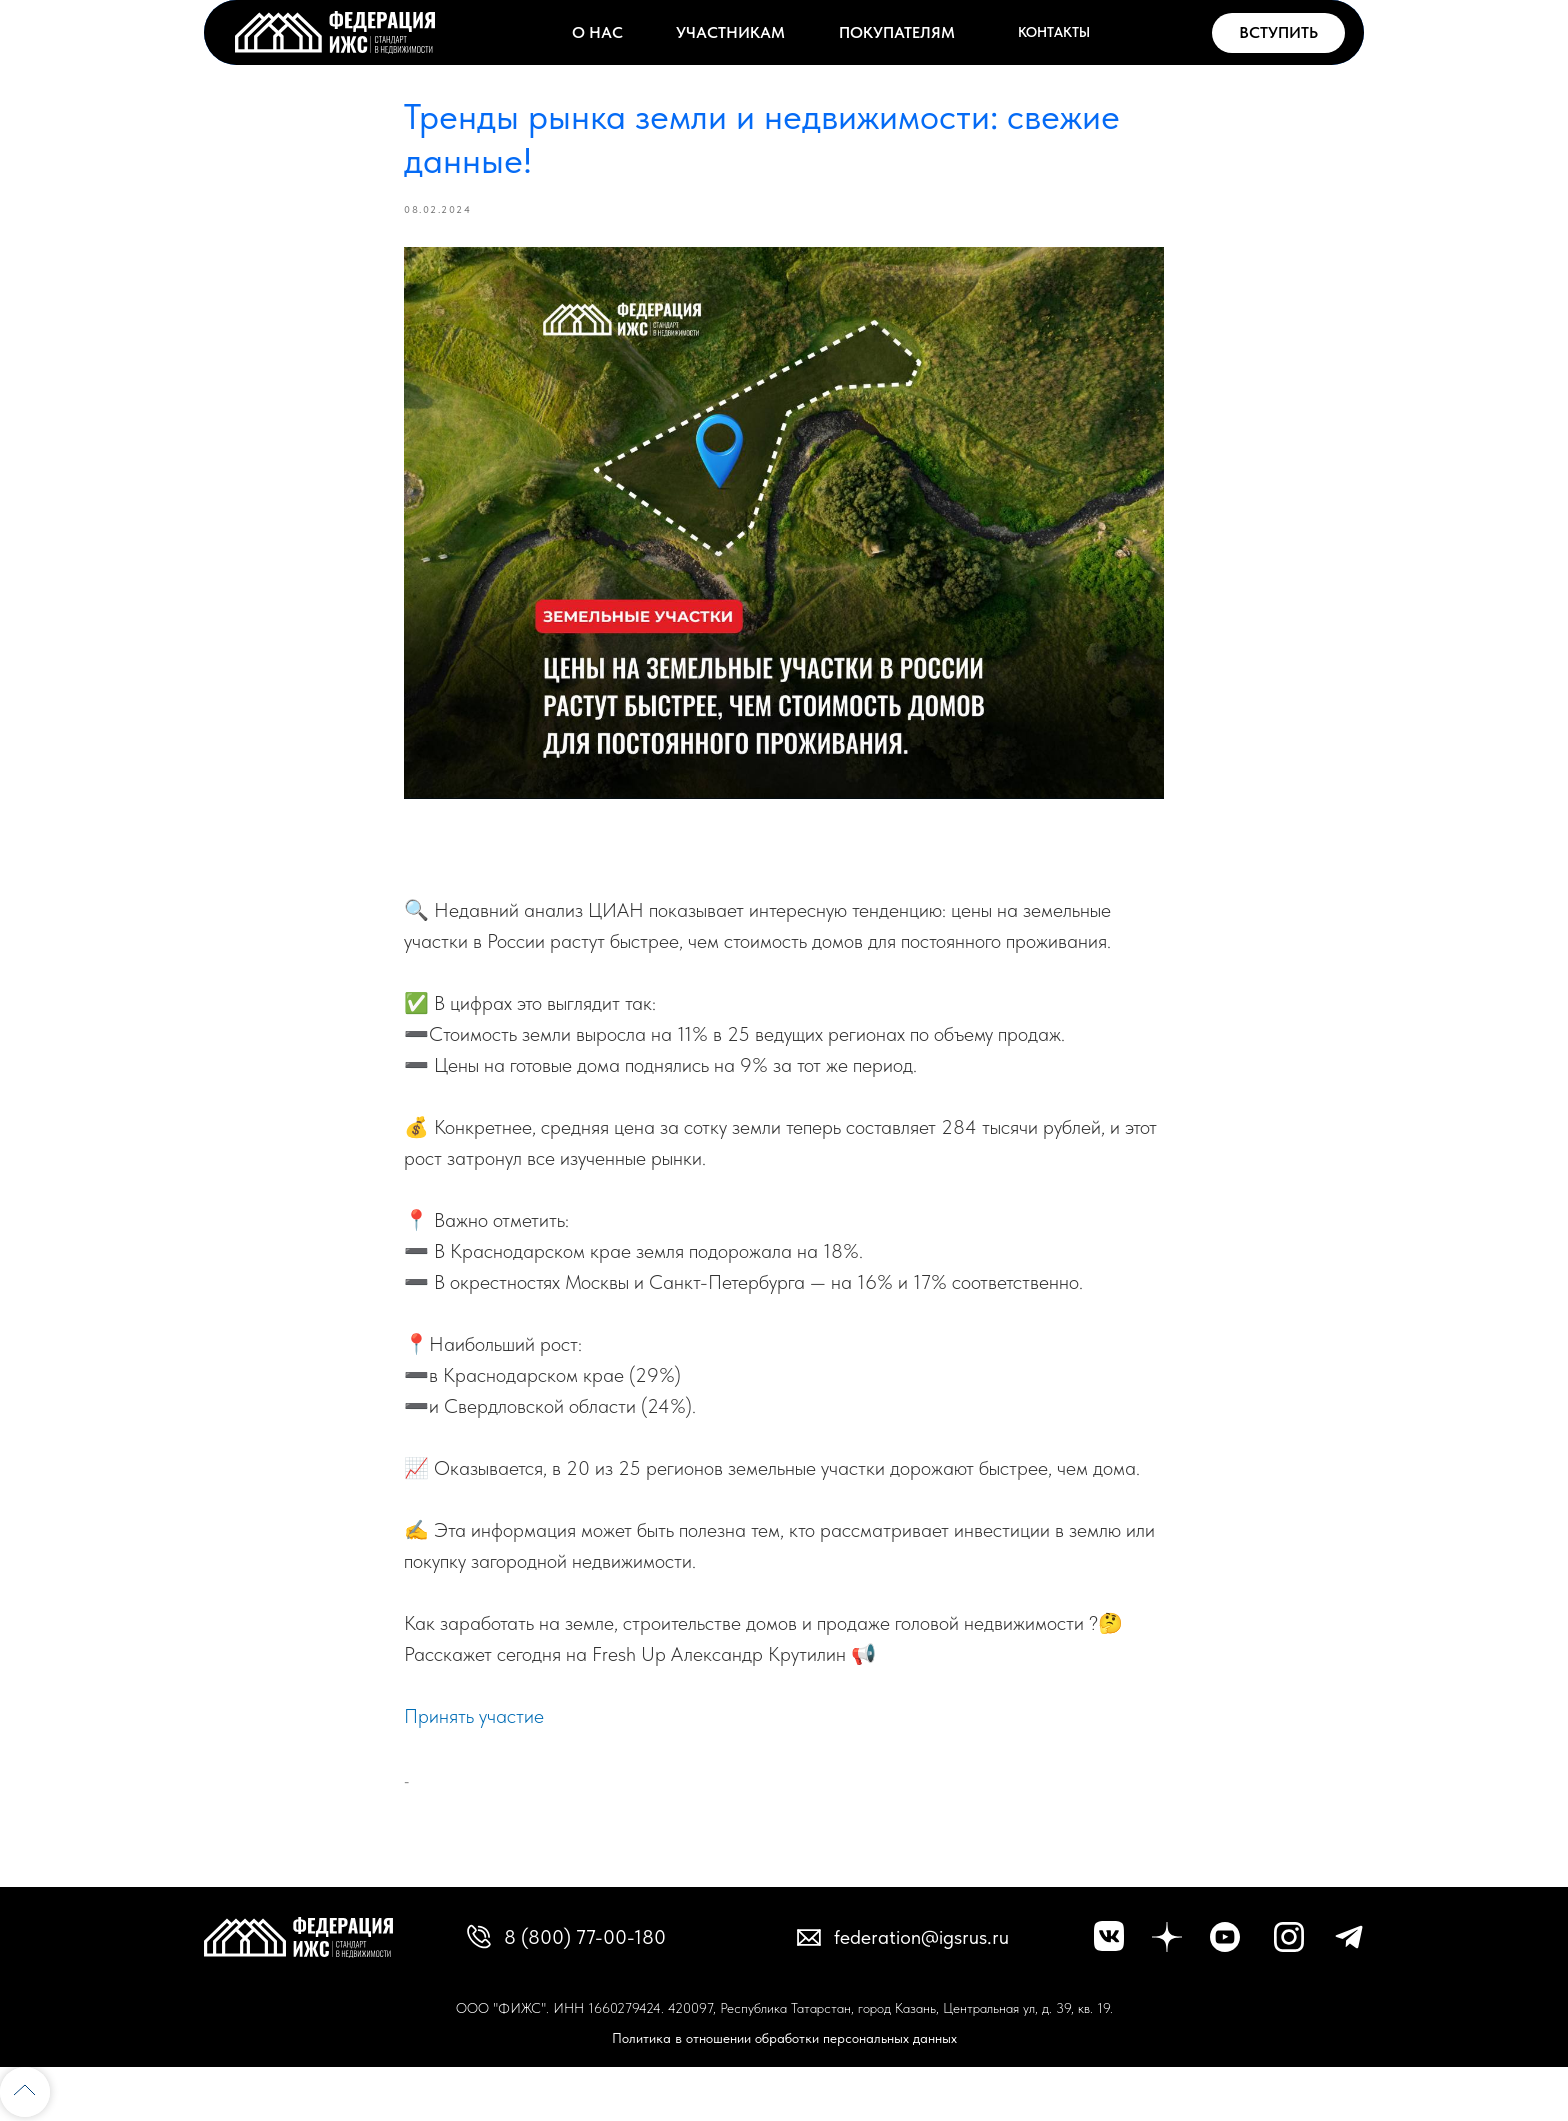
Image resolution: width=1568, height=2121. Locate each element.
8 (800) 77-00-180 (585, 1937)
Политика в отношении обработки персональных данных (784, 2038)
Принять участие (474, 1716)
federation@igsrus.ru (921, 1937)
